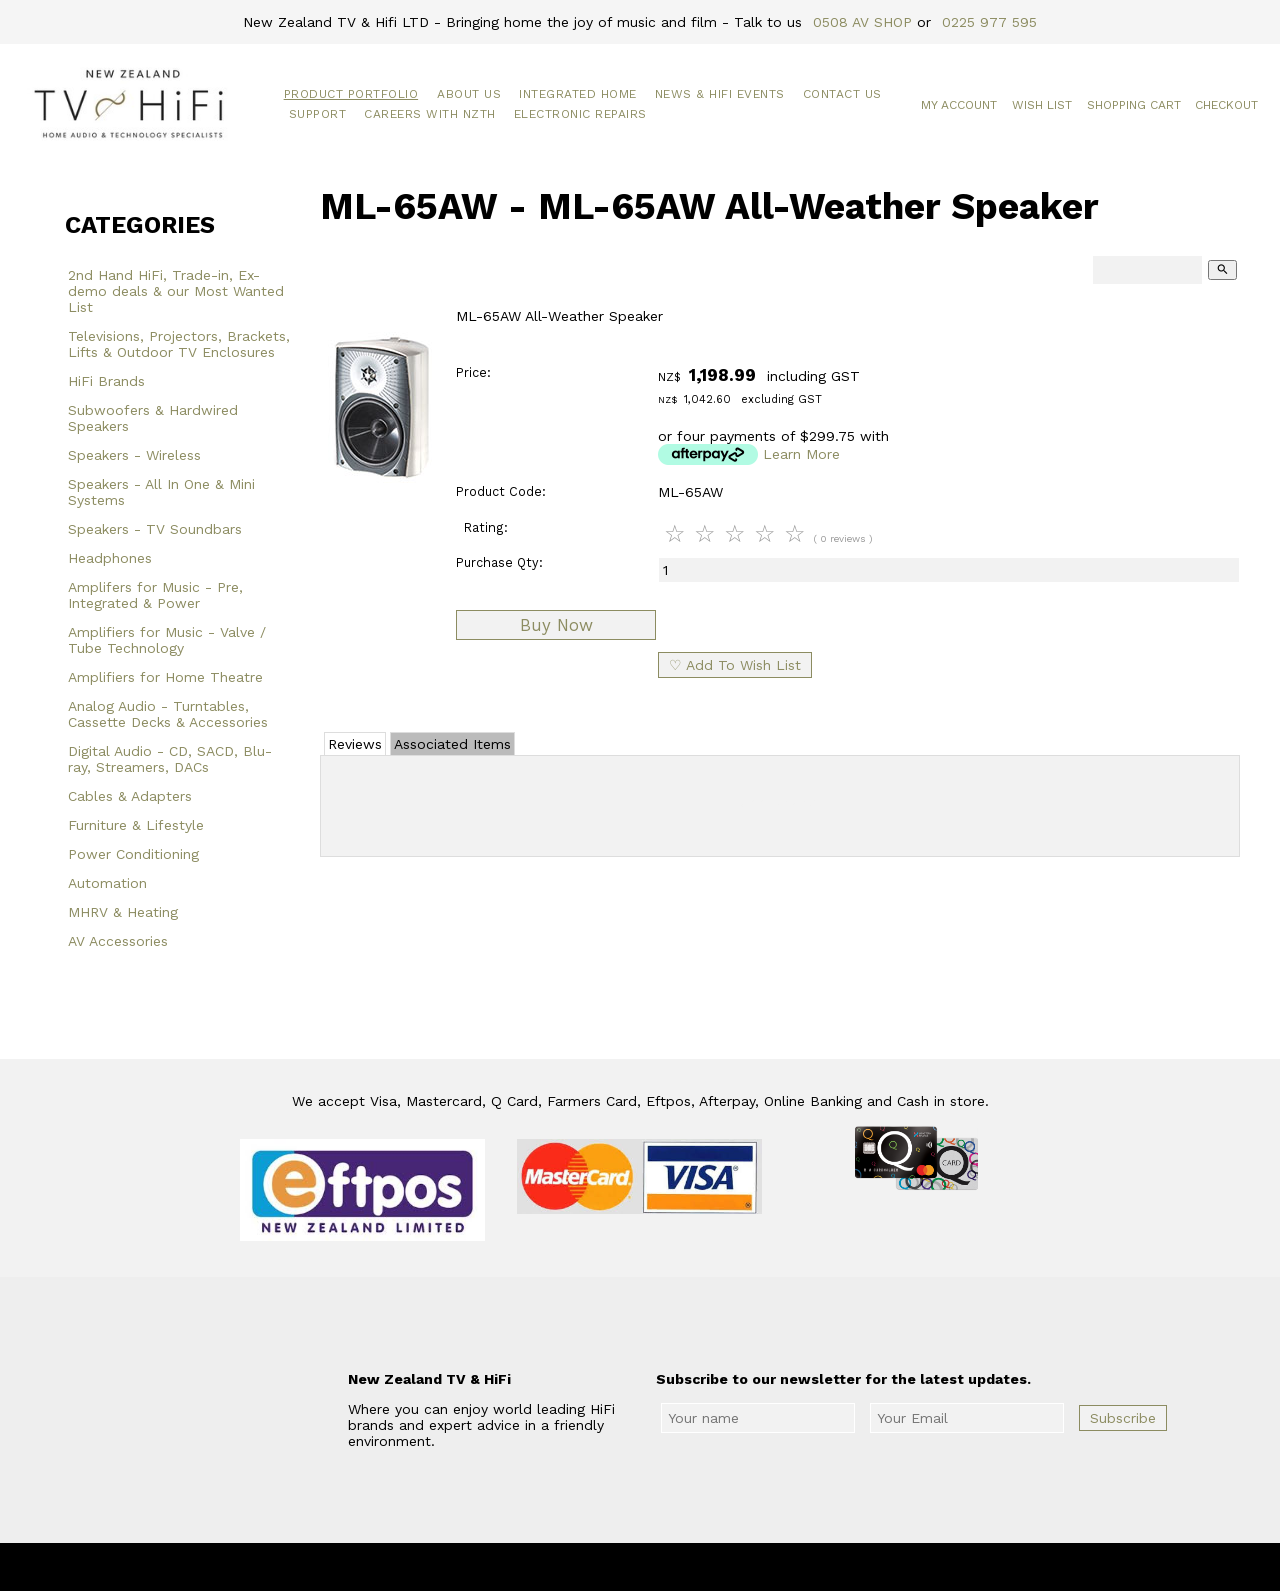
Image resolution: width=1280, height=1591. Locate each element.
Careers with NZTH (430, 114)
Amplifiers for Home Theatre (165, 677)
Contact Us (842, 94)
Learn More (801, 454)
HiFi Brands (106, 381)
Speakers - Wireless (134, 455)
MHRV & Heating (123, 912)
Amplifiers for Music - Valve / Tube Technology (167, 640)
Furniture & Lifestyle (136, 825)
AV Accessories (118, 941)
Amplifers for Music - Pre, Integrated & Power (155, 595)
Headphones (110, 558)
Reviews (355, 744)
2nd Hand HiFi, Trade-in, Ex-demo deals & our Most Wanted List (176, 291)
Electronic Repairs (580, 114)
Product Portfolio (351, 94)
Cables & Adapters (130, 796)
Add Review (780, 802)
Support (318, 114)
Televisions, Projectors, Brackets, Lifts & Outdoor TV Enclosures (179, 344)
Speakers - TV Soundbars (155, 529)
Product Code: (501, 491)
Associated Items (452, 744)
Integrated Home (578, 94)
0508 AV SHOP (862, 22)
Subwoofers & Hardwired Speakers (153, 418)
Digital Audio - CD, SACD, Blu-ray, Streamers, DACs (170, 759)
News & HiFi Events (720, 94)
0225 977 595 (989, 22)
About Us (469, 94)
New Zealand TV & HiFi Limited (694, 1567)
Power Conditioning (133, 854)
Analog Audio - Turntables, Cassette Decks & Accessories (168, 714)
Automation (107, 883)
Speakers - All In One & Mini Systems (161, 492)
